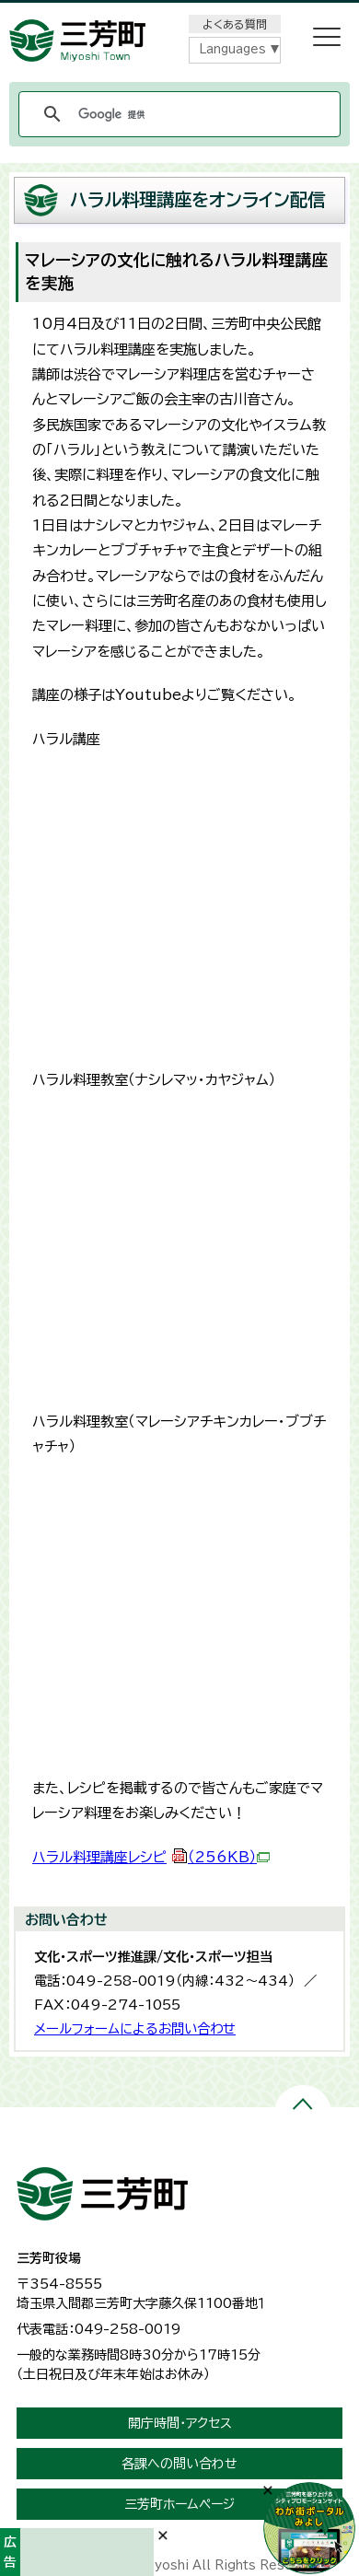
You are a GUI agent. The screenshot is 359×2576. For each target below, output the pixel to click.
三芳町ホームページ (179, 2504)
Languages (232, 49)
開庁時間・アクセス (180, 2423)
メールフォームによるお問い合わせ (135, 2028)
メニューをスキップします (179, 12)
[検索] (176, 114)
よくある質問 (235, 23)
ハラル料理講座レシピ (151, 1857)
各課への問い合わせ (179, 2463)
